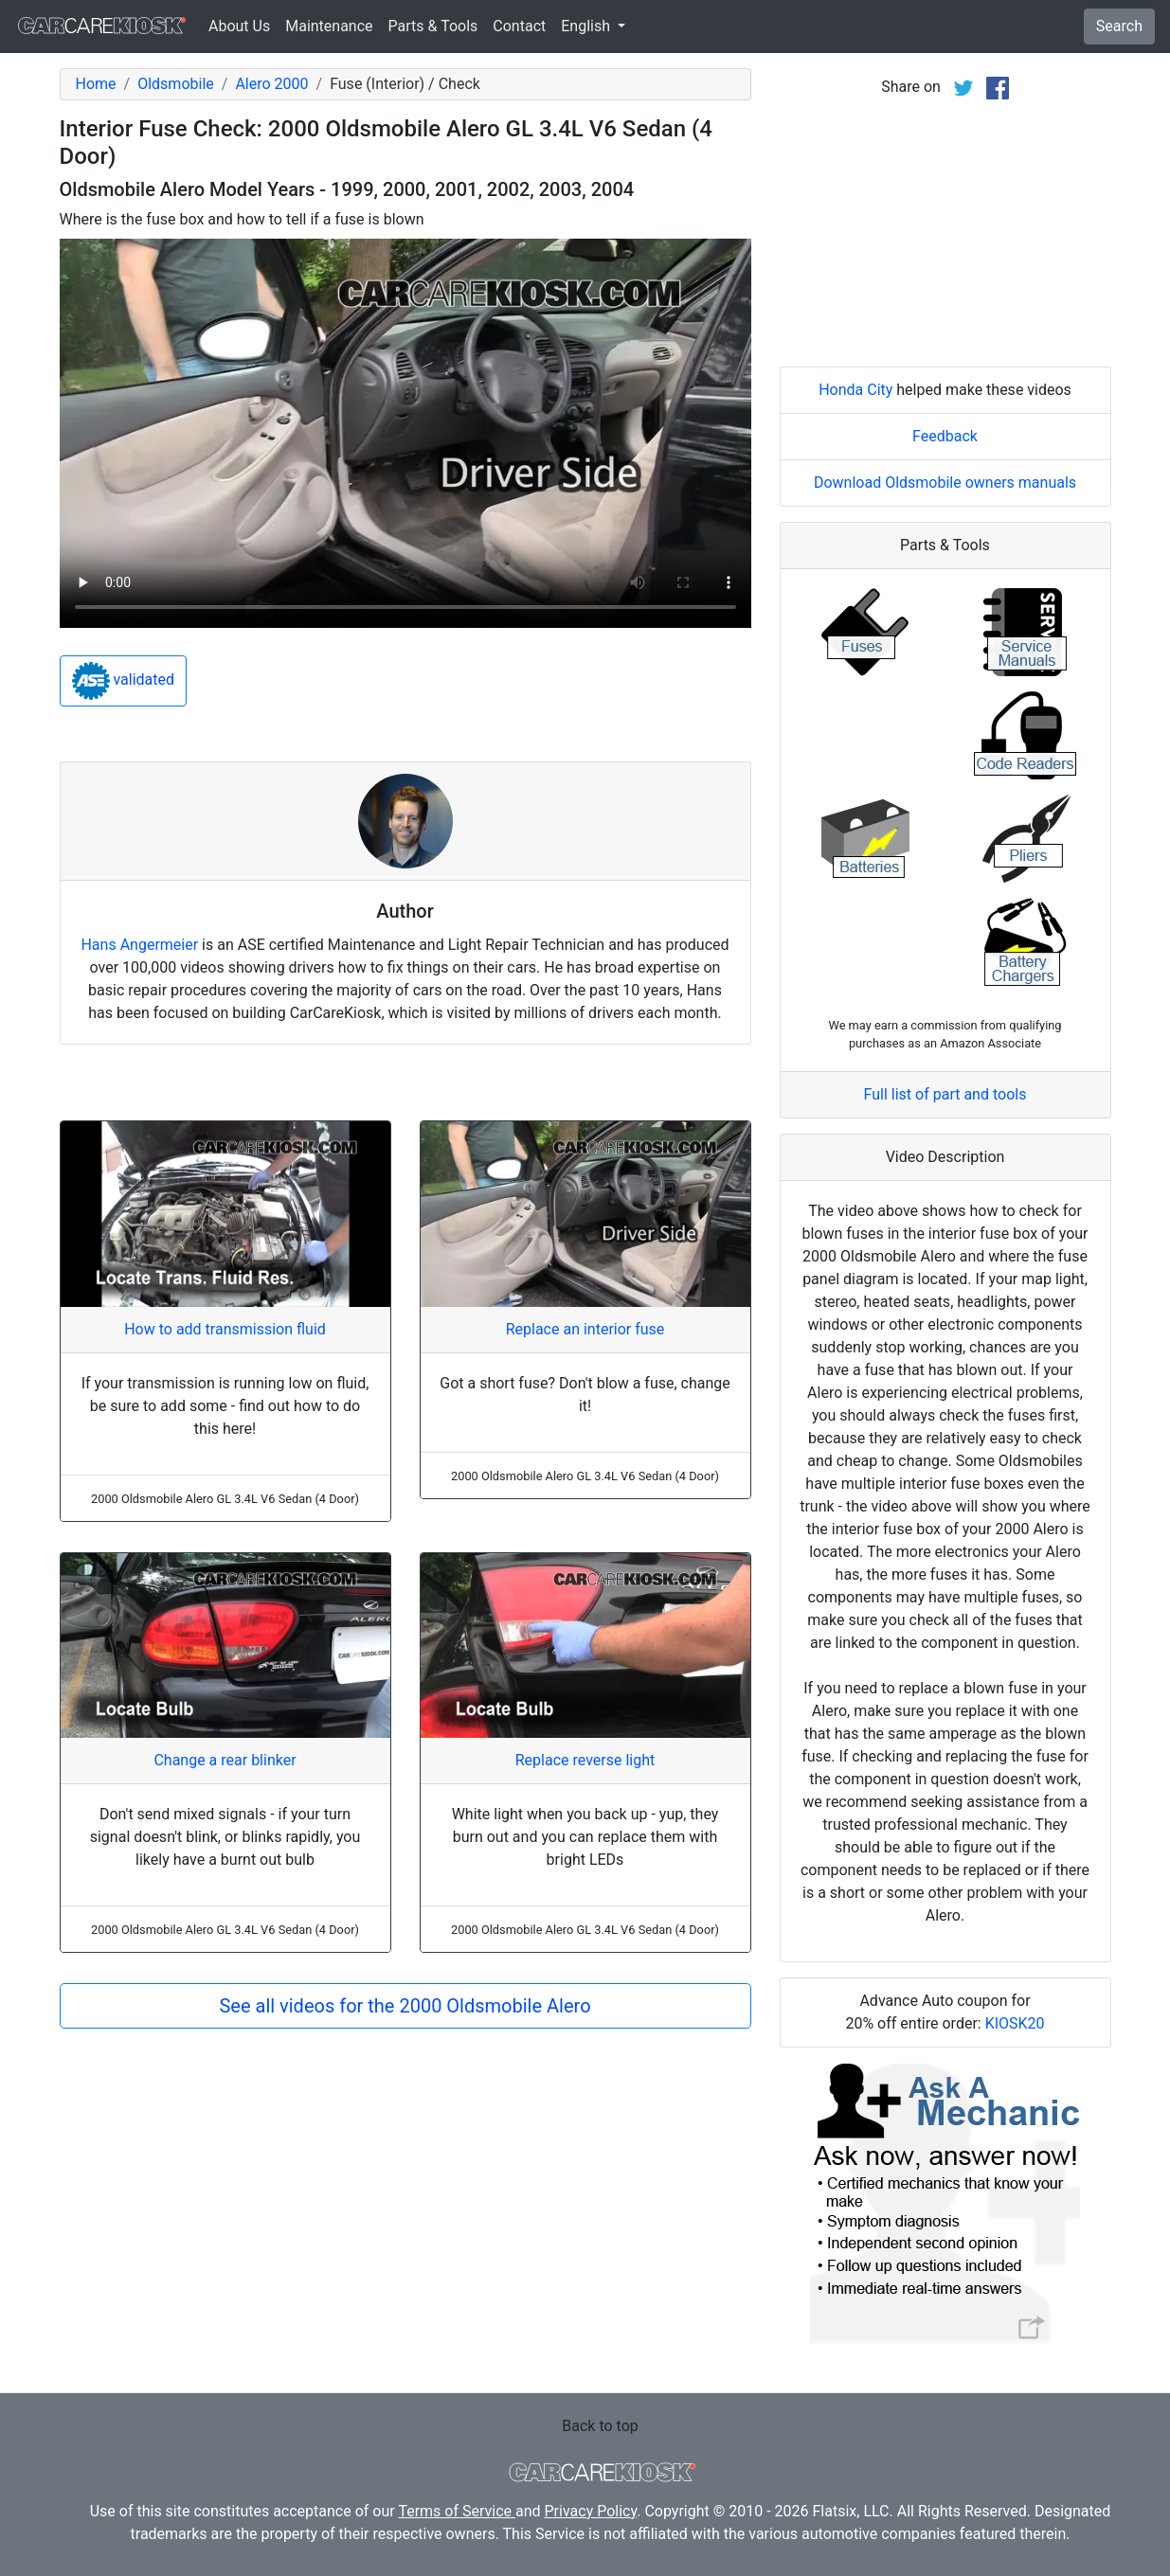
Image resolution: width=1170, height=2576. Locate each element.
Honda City (855, 390)
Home (96, 84)
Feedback (945, 436)
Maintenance (328, 26)
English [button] (587, 26)
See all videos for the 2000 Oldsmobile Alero (404, 2006)
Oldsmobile (175, 84)
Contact (519, 26)
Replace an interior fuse (585, 1329)
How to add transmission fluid (225, 1329)
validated (123, 681)
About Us (239, 26)
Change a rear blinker (224, 1760)
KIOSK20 (1015, 2023)
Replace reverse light (585, 1760)
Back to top (600, 2426)
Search (1119, 26)
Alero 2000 (271, 84)
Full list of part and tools (945, 1094)
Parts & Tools (433, 26)
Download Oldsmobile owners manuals (945, 483)
